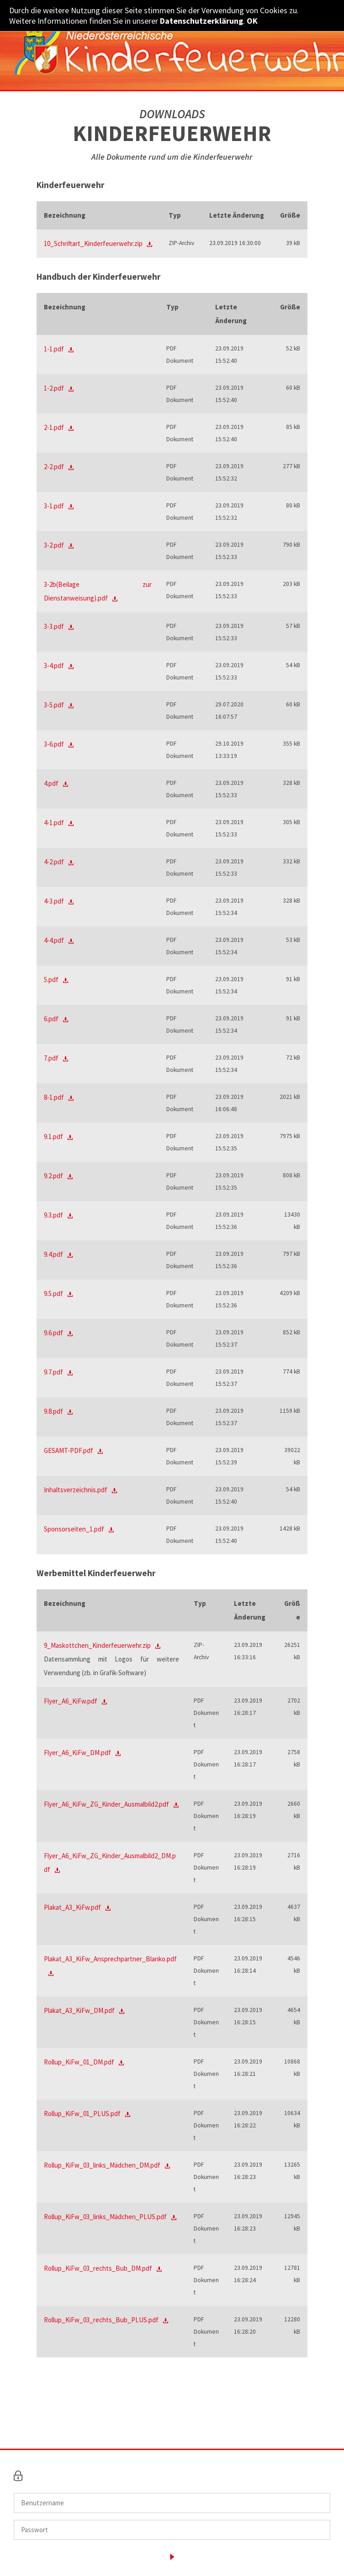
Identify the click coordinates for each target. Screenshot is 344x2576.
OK (252, 21)
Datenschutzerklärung (201, 21)
